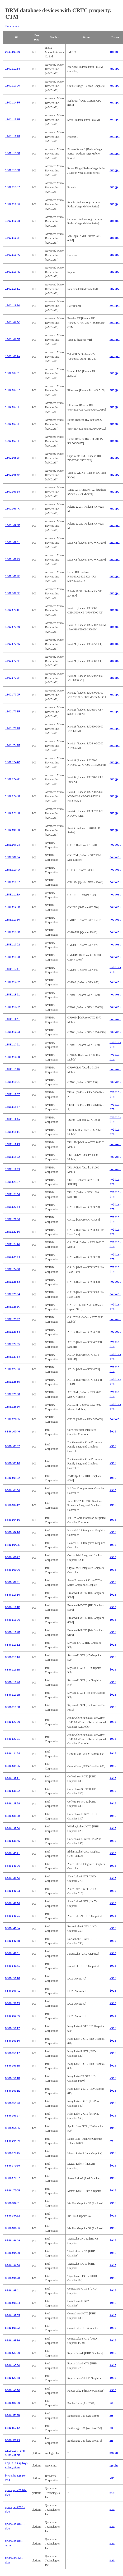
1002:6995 (12, 559)
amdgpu (115, 69)
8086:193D (12, 1707)
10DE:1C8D (12, 1057)
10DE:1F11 (12, 1132)
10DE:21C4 (12, 1194)
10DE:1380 (12, 920)
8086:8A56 (12, 2228)
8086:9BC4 (12, 2303)
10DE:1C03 (12, 1032)
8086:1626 (12, 1620)
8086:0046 (12, 1432)
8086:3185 (12, 1766)
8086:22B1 (12, 1739)
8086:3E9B (12, 1816)
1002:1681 (12, 289)
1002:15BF (12, 137)
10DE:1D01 (12, 1082)
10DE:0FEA (12, 857)
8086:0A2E (12, 1545)
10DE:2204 (12, 1207)
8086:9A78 (12, 2278)
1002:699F (12, 576)
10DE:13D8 (12, 957)
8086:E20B (12, 2416)
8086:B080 (12, 2403)
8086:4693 (12, 1891)
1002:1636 (12, 204)
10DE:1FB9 (12, 1169)
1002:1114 (12, 69)
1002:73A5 (12, 644)
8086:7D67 (12, 2178)
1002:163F (12, 238)
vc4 (112, 2478)
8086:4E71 (12, 1966)
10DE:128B (12, 907)
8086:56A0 (12, 1978)
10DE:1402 (12, 982)
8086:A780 (12, 2366)
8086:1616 (12, 1595)
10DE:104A (12, 870)
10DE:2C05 (12, 1419)
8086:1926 (12, 1682)
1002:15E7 (12, 187)
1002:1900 (12, 306)
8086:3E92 (12, 1791)
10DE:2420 (12, 1244)
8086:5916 (12, 2041)
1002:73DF (12, 695)
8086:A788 (12, 2378)
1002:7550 (12, 813)
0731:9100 (12, 52)
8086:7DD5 (12, 2191)
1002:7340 (12, 627)
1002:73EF (12, 712)
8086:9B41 (12, 2291)
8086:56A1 (12, 1991)
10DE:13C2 (12, 945)
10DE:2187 (12, 1182)
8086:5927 (12, 2116)
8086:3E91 (12, 1779)
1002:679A (12, 356)
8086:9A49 (12, 2241)
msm (112, 2493)
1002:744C (12, 762)
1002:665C (12, 323)
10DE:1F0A (12, 1120)
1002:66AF (12, 340)
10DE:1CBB (12, 1070)
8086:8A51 (12, 2203)
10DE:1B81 (12, 995)
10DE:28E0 (12, 1407)
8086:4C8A (12, 1928)
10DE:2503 (12, 1282)
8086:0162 (12, 1478)
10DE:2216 (12, 1232)
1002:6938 (12, 492)
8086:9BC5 (12, 2316)
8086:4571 (12, 1853)
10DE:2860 (12, 1394)
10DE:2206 (12, 1219)
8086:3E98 (12, 1804)
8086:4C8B (12, 1941)
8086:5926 (12, 2103)
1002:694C (12, 509)
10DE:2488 (12, 1269)
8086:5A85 (12, 2128)
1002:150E (12, 120)
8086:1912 (12, 1645)
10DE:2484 (12, 1257)
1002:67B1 (12, 373)
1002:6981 (12, 542)
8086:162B (12, 1632)
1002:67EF (12, 424)
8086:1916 (12, 1657)
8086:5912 (12, 2028)
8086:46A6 (12, 1903)
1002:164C (12, 255)
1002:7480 (12, 796)
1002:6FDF (12, 593)
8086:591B (12, 2066)
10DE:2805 (12, 1382)
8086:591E (12, 2091)
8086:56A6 (12, 2016)
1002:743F (12, 746)
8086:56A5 (12, 2003)
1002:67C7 (12, 390)
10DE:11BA (12, 895)
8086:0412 (12, 1505)
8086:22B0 (12, 1722)
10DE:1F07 (12, 1107)
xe (111, 2141)
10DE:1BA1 (12, 1020)
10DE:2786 (12, 1369)
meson (114, 2453)
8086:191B (12, 1670)
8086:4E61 (12, 1953)
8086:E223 (12, 2440)
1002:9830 (12, 830)
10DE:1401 (12, 970)
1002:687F (12, 475)
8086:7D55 (12, 2166)
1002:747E (12, 779)
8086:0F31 (12, 1582)
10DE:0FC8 (12, 845)
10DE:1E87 (12, 1094)
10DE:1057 (12, 882)
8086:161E (12, 1607)
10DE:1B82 (12, 1007)
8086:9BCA (12, 2328)
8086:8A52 (12, 2216)
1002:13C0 (12, 86)
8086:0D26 (12, 1570)
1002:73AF (12, 661)
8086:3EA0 (12, 1829)
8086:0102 (12, 1446)
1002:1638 (12, 221)
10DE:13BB (12, 932)
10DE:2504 (12, 1294)
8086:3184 (12, 1754)
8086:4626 (12, 1866)
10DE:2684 (12, 1332)
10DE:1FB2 (12, 1157)
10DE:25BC (12, 1307)
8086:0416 (12, 1520)
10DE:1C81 (12, 1045)
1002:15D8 (12, 153)
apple (114, 2465)
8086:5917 (12, 2053)
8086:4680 (12, 1879)
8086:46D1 (12, 1916)
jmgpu (114, 52)
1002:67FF (12, 441)
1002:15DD (12, 170)
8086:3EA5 (12, 1841)
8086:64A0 (12, 2141)
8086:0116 (12, 1463)
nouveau (115, 845)
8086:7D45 (12, 2153)
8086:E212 (12, 2428)
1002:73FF (12, 729)
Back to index (13, 26)
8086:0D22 (12, 1557)
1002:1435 (12, 103)
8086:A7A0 (12, 2390)
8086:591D (12, 2078)
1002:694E (12, 525)
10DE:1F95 (12, 1144)
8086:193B (12, 1695)
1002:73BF (12, 678)
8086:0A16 (12, 1532)
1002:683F (12, 458)
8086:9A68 (12, 2266)
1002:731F (12, 610)
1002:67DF (12, 407)
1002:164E (12, 272)
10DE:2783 (12, 1357)
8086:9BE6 (12, 2341)
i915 (113, 1432)
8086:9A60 (12, 2253)
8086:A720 (12, 2353)
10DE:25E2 (12, 1319)
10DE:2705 (12, 1344)
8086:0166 (12, 1490)
